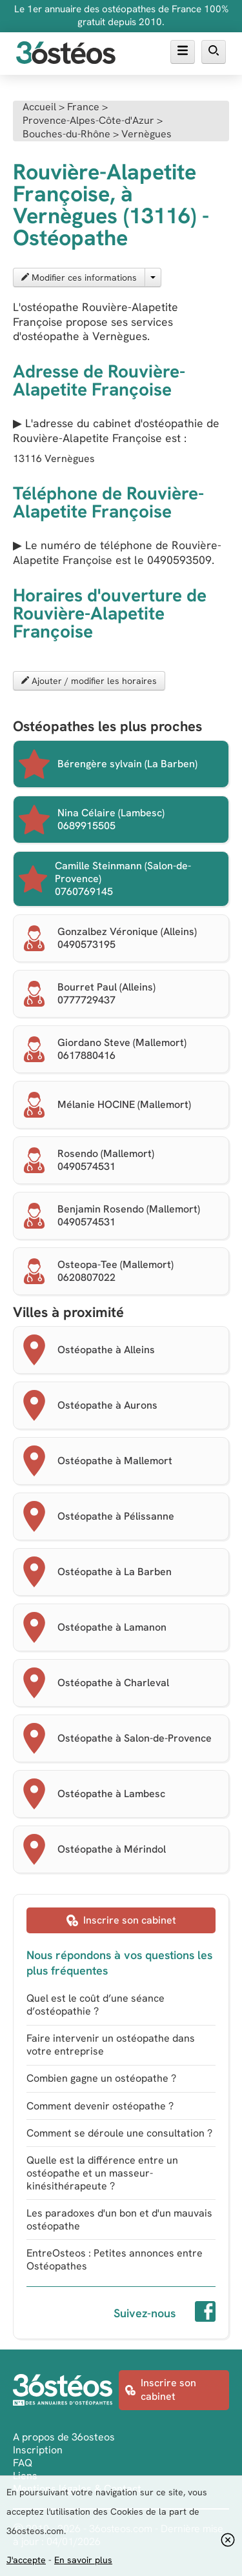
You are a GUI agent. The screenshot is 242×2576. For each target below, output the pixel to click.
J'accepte (26, 2560)
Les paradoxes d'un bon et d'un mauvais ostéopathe (119, 2219)
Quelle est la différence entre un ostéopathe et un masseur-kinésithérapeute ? (102, 2173)
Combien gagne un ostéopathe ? (101, 2078)
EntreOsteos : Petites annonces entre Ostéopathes (114, 2259)
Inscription (38, 2450)
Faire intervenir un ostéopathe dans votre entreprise (110, 2044)
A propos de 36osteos (64, 2437)
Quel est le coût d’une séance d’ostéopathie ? (95, 2004)
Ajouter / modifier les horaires (89, 681)
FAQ (22, 2463)
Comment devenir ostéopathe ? (100, 2106)
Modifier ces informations (79, 277)
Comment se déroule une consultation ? (119, 2133)
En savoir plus (83, 2560)
